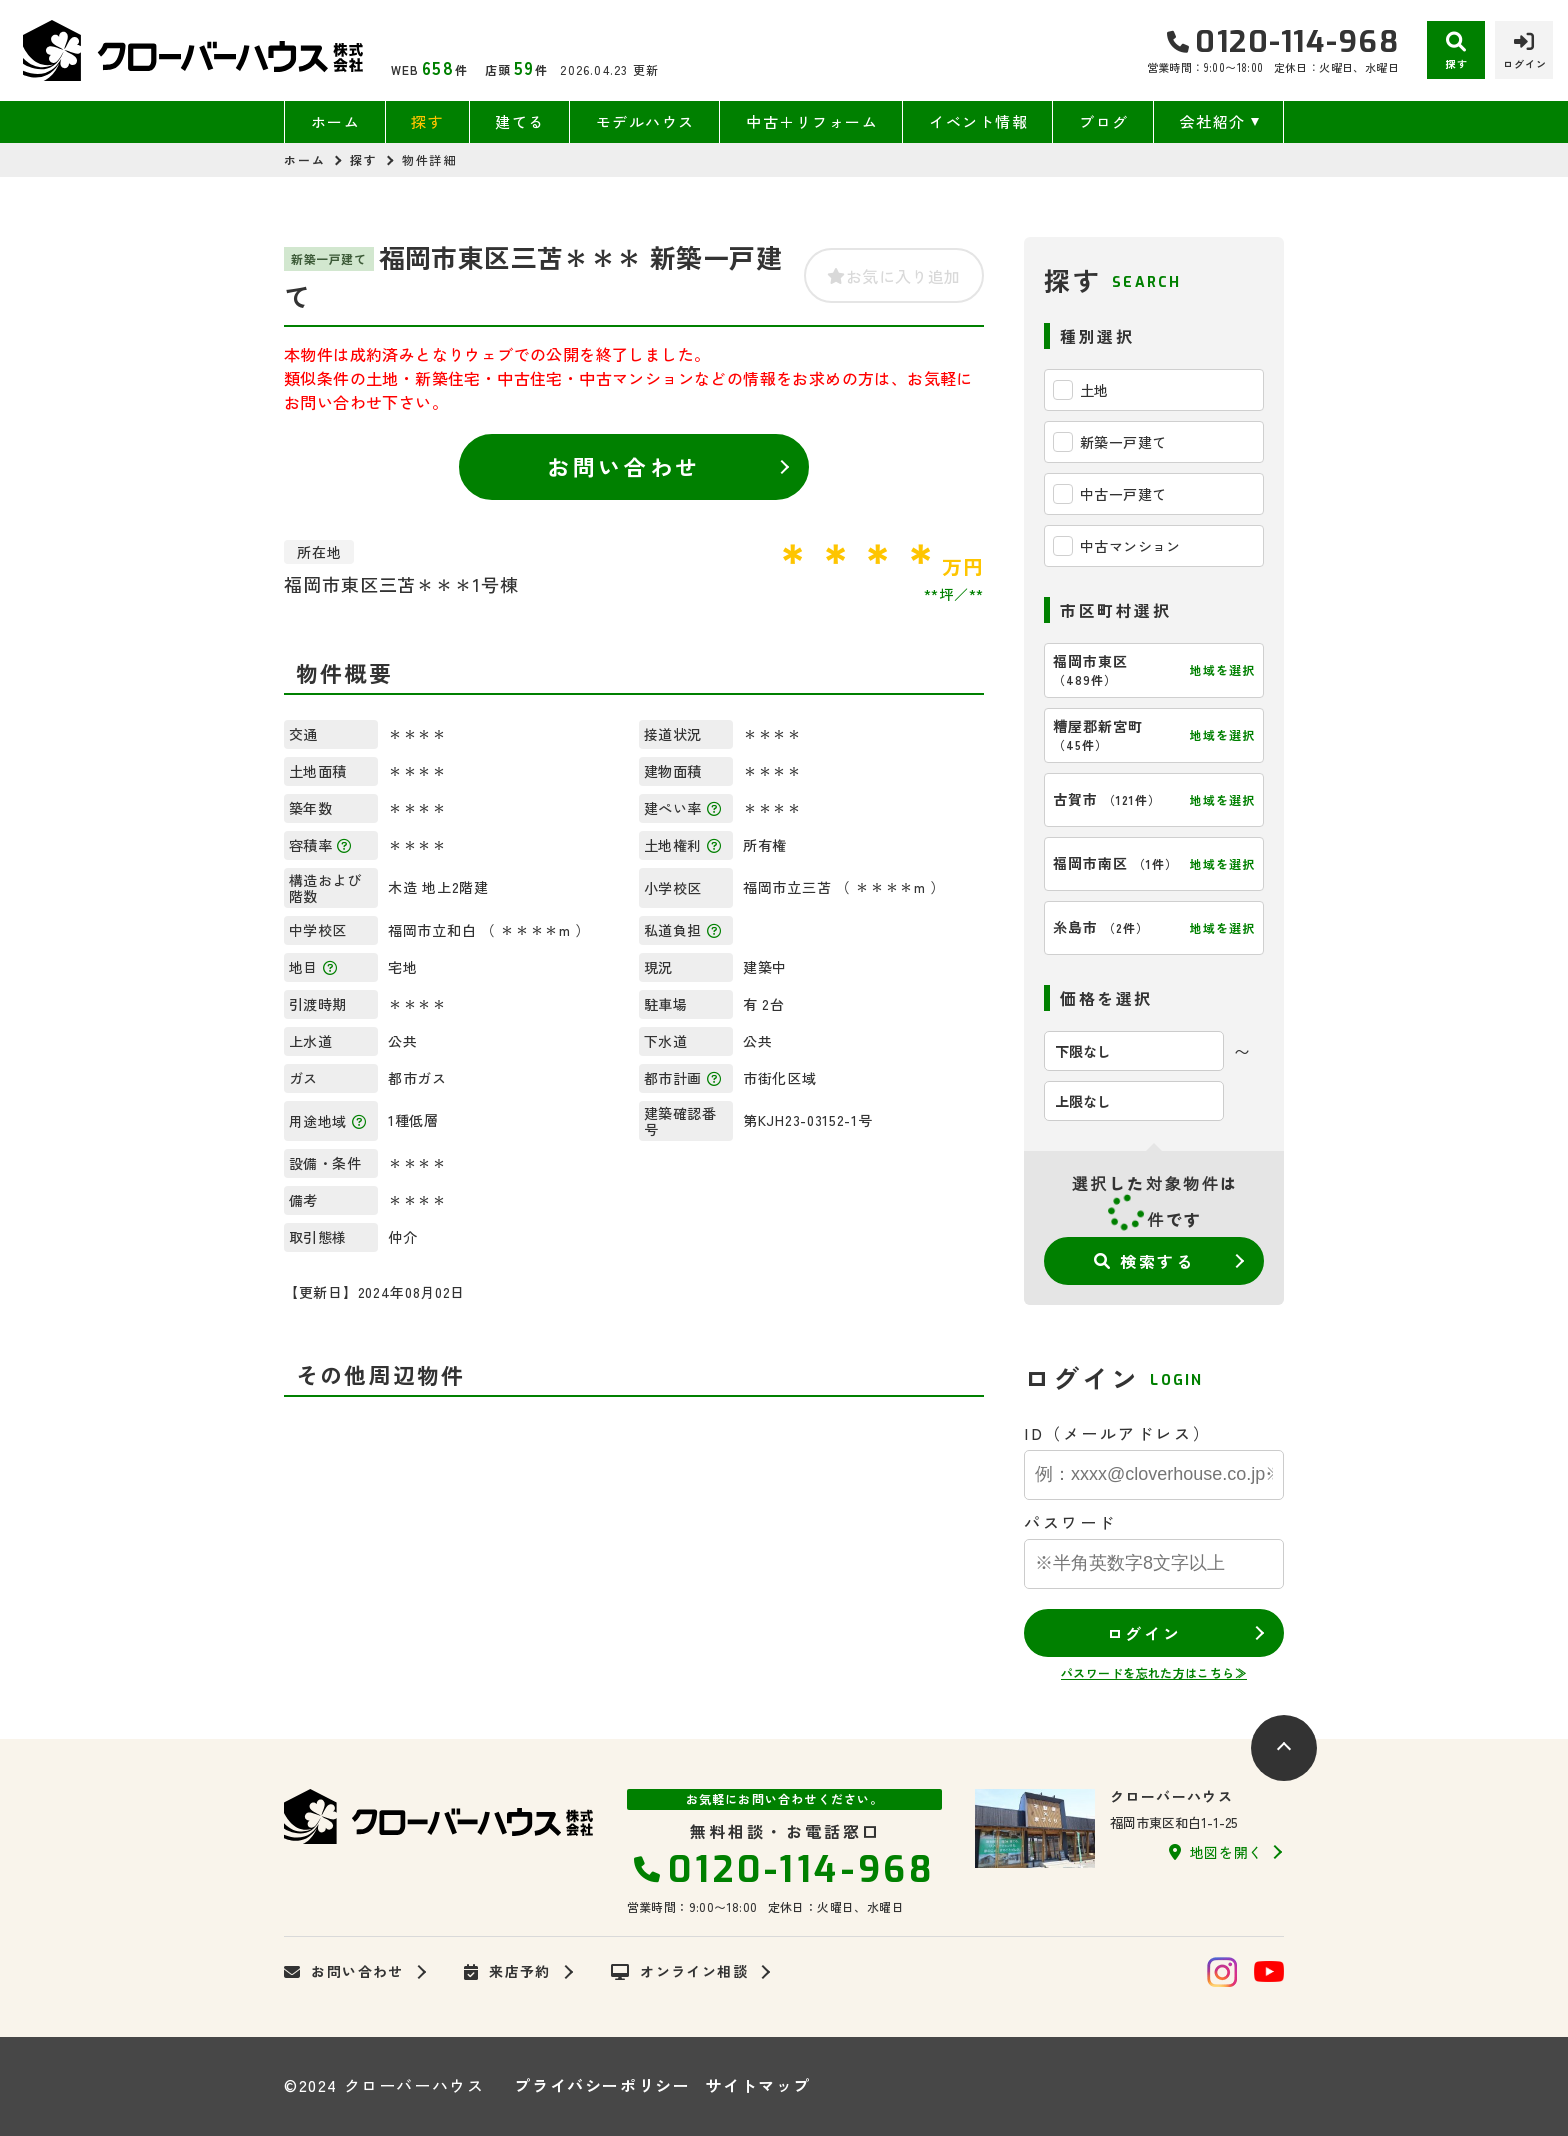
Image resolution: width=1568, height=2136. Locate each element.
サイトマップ (758, 2085)
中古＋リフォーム (812, 121)
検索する (1144, 1261)
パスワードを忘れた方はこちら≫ (1154, 1672)
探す (427, 121)
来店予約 (507, 1972)
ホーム (336, 121)
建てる (520, 121)
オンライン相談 (679, 1972)
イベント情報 (978, 121)
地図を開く (1216, 1852)
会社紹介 (1213, 121)
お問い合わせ (623, 466)
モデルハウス (645, 121)
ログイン (1144, 1633)
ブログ (1104, 121)
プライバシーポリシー (602, 2085)
